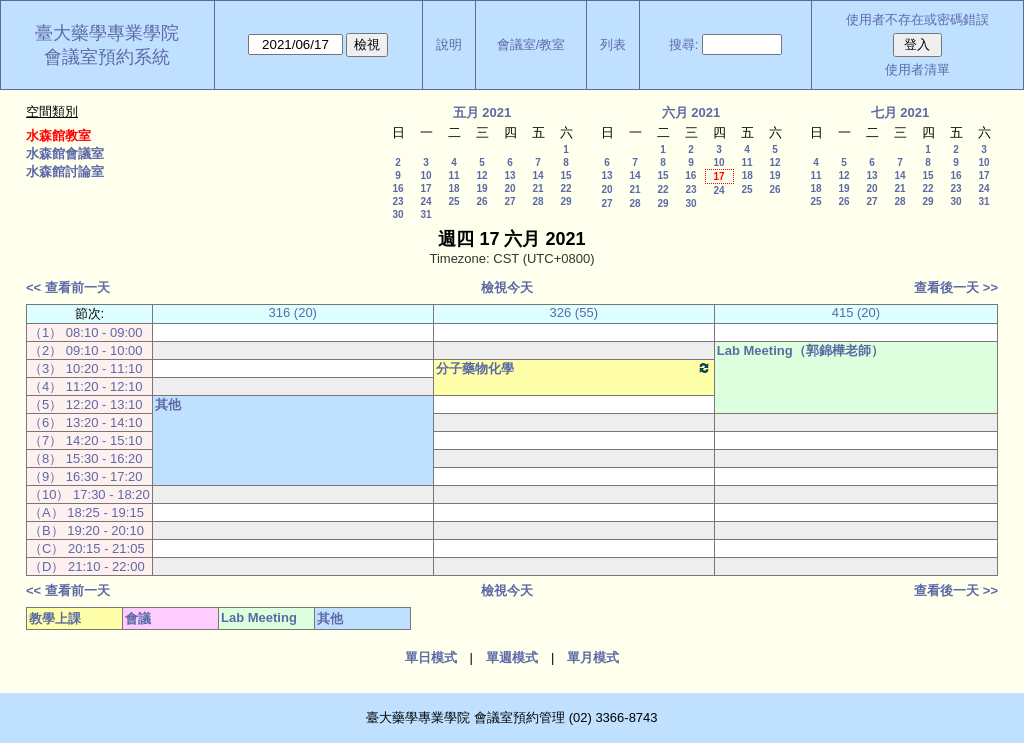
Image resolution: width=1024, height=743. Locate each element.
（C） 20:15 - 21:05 (87, 548)
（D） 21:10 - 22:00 (87, 566)
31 (425, 214)
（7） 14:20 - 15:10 (85, 440)
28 (537, 201)
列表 (613, 44)
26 (481, 201)
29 (565, 201)
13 (509, 175)
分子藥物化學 (574, 368)
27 (509, 201)
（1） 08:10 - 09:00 (85, 332)
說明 (449, 44)
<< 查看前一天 (68, 287)
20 (509, 188)
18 (453, 188)
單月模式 (593, 657)
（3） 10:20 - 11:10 (85, 368)
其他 (168, 404)
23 (397, 201)
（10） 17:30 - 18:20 (89, 494)
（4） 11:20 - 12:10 (85, 386)
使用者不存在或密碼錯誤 (917, 19)
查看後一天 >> (956, 287)
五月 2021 (482, 112)
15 (565, 175)
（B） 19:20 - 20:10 (86, 530)
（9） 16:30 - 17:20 (85, 476)
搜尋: (684, 44)
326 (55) (574, 312)
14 (537, 175)
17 (425, 188)
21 (537, 188)
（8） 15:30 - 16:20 (85, 458)
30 (397, 214)
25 (453, 201)
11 (453, 175)
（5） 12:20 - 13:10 (85, 404)
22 (565, 188)
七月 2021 (900, 112)
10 (425, 175)
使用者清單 (917, 69)
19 (481, 188)
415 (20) (856, 312)
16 (397, 188)
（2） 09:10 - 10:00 (85, 350)
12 (481, 175)
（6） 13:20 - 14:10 (85, 422)
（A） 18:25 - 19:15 (86, 512)
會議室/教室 (531, 44)
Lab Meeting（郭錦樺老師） (800, 350)
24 (425, 201)
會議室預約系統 (107, 57)
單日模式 (431, 657)
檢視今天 (507, 287)
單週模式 (512, 657)
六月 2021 (691, 112)
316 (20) (293, 312)
